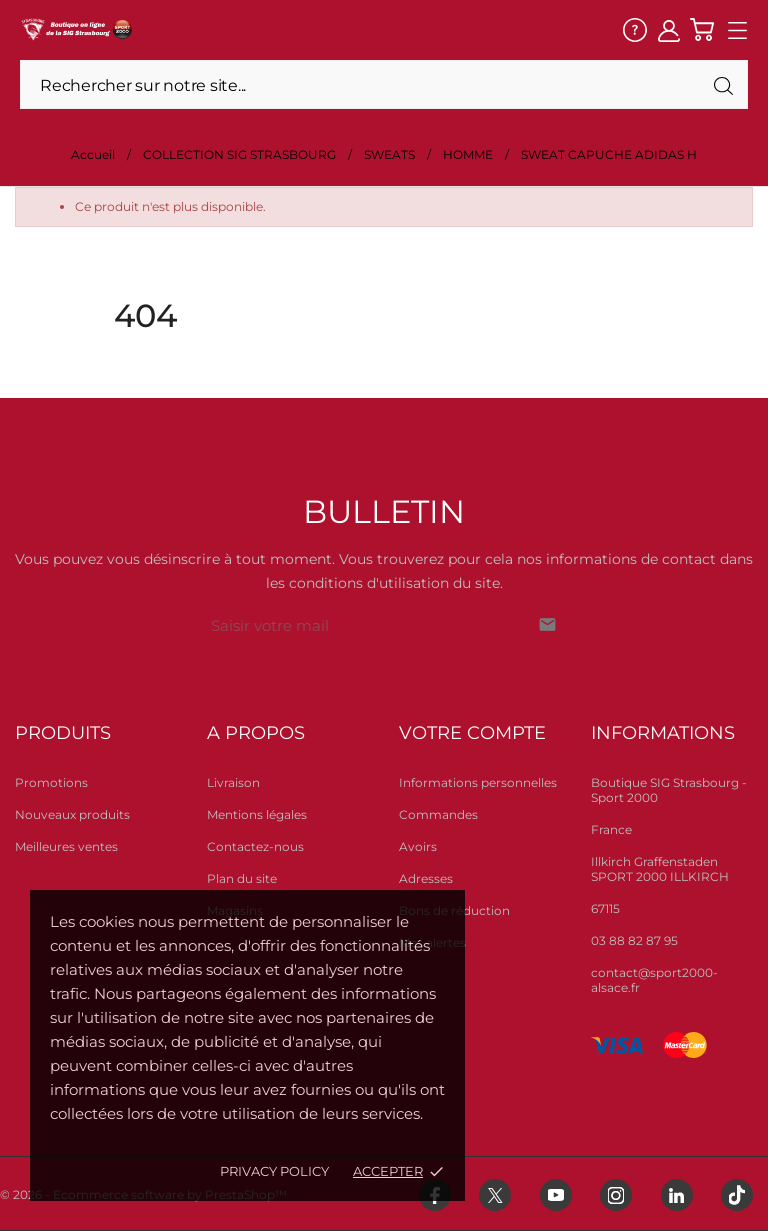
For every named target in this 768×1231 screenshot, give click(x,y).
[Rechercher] (384, 84)
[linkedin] (677, 1195)
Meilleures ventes (66, 846)
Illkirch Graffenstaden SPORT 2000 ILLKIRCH (660, 869)
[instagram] (616, 1195)
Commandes (438, 814)
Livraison (233, 782)
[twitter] (495, 1195)
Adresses (426, 878)
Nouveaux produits (72, 814)
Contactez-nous (255, 846)
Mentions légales (257, 814)
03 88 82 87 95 (634, 940)
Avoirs (418, 846)
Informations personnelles (478, 782)
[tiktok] (737, 1195)
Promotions (51, 782)
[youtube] (556, 1195)
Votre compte (472, 733)
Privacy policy (274, 1171)
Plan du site (242, 878)
